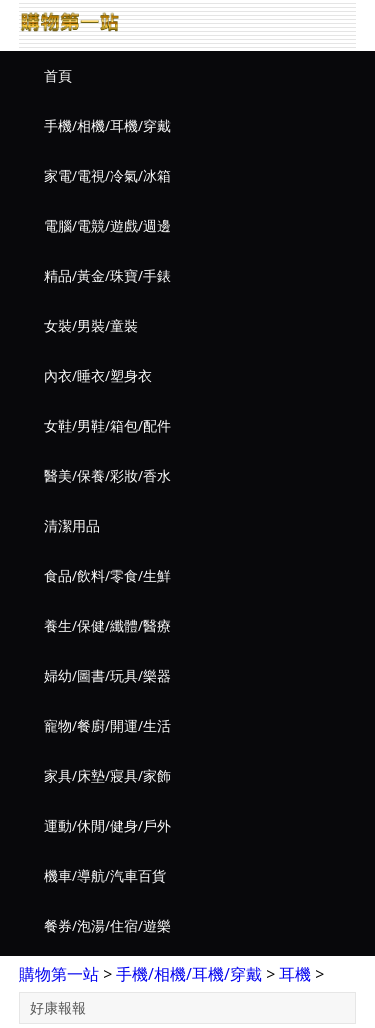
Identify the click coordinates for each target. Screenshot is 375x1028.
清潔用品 (72, 525)
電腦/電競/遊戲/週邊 (107, 225)
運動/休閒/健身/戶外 (107, 825)
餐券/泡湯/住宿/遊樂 (107, 925)
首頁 (58, 75)
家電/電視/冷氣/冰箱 (107, 175)
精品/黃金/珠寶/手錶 (107, 275)
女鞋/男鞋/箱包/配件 (107, 425)
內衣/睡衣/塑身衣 (98, 375)
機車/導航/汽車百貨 (105, 875)
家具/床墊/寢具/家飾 (107, 775)
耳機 (295, 974)
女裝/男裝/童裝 (91, 325)
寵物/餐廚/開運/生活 (107, 725)
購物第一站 (59, 974)
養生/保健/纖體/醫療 (107, 625)
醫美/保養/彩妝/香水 (107, 475)
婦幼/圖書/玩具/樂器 (107, 675)
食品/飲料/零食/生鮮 (107, 575)
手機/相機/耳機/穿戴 (107, 125)
